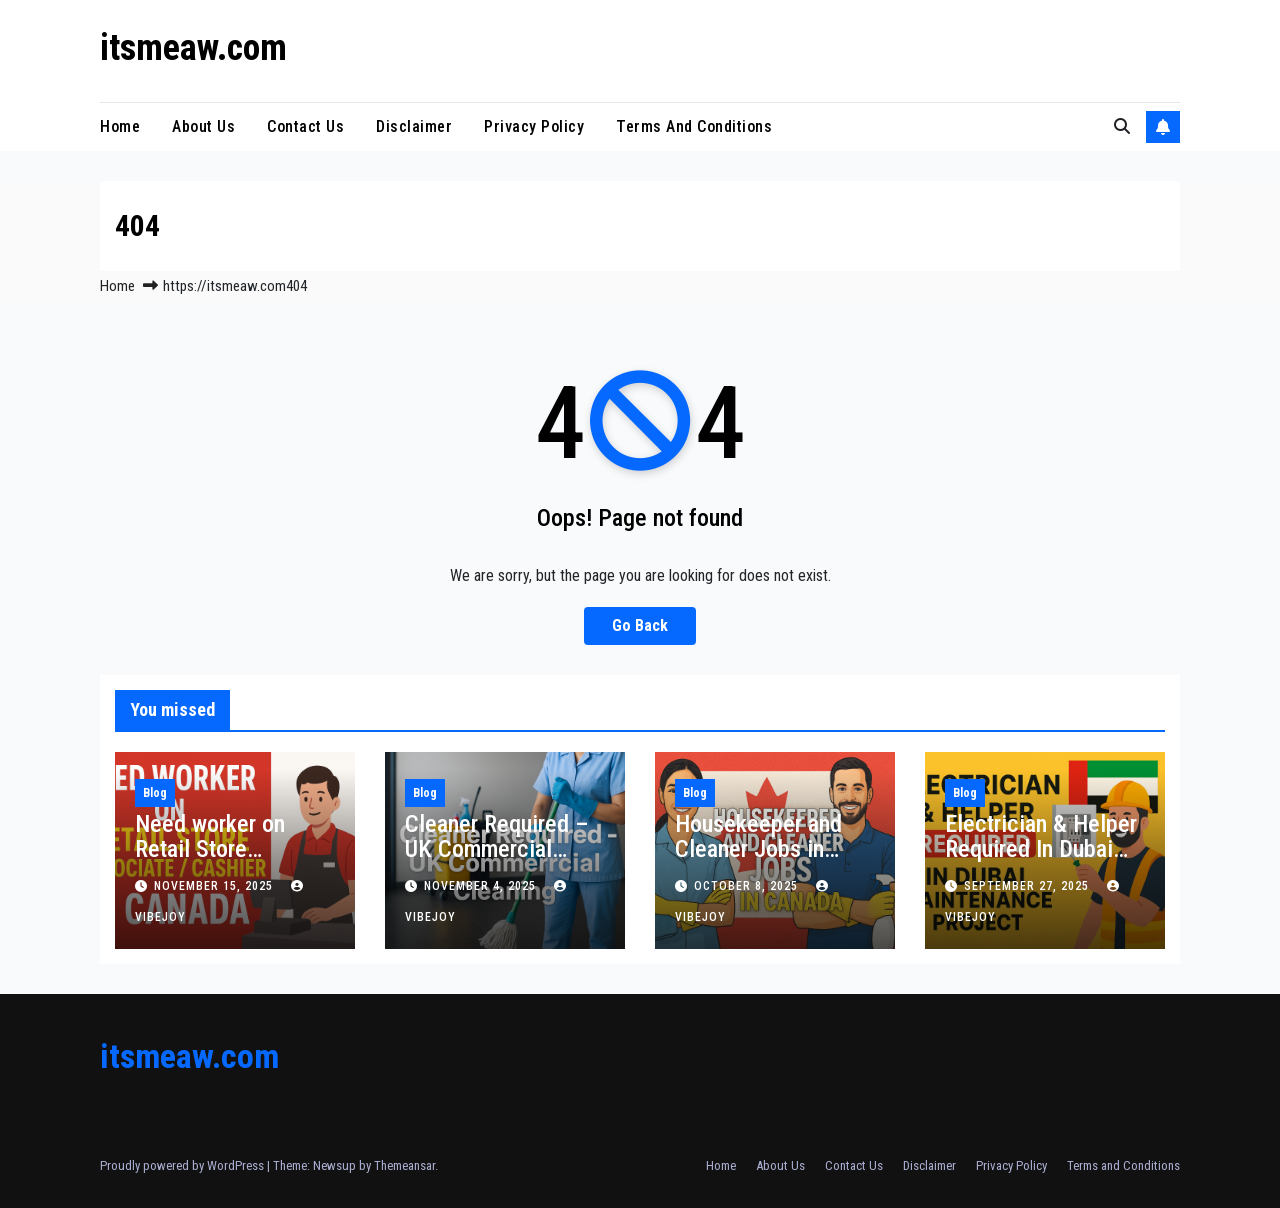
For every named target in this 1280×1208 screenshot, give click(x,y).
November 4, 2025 (482, 886)
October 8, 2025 (748, 886)
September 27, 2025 (1028, 886)
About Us (203, 126)
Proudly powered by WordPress (183, 1165)
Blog (155, 793)
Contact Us (305, 126)
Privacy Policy (534, 126)
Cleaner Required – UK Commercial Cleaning (497, 849)
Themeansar (404, 1165)
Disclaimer (414, 126)
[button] (1122, 126)
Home (120, 126)
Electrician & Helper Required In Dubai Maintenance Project (1044, 849)
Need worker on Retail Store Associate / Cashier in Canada (229, 861)
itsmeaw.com (193, 48)
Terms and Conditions (694, 126)
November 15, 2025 (215, 886)
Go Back (640, 625)
